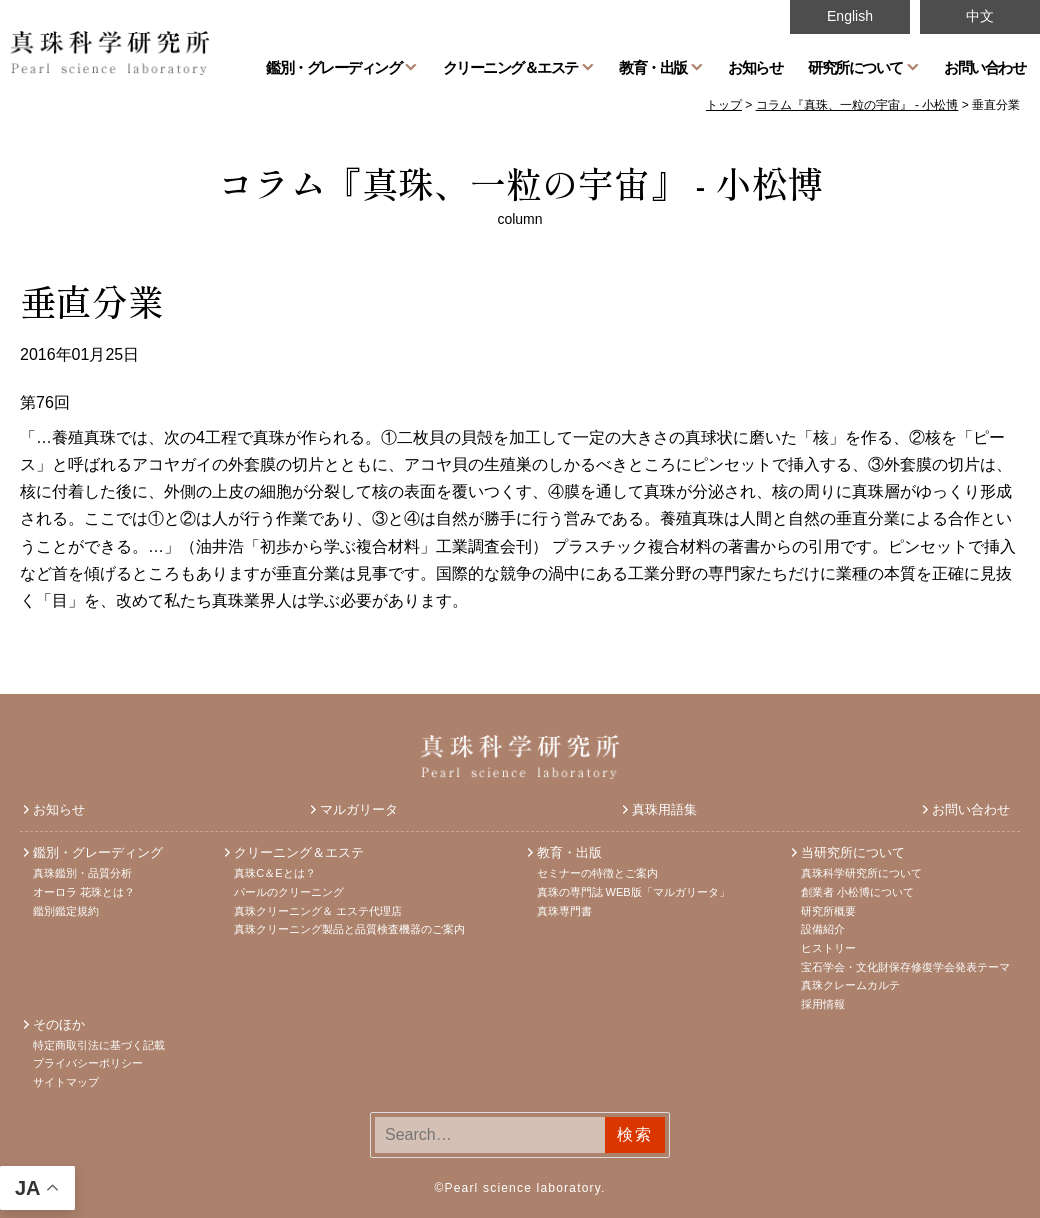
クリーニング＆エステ (510, 67)
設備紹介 (823, 929)
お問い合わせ (984, 67)
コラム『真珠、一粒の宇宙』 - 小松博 (520, 182)
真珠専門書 (564, 911)
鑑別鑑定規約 (66, 911)
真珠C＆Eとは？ (274, 873)
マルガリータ (359, 809)
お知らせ (755, 67)
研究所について (855, 67)
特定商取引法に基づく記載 (99, 1045)
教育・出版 (653, 67)
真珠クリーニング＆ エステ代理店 (318, 911)
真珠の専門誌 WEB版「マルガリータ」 (633, 892)
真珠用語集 (664, 809)
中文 (980, 16)
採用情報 (823, 1004)
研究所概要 (828, 911)
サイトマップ (66, 1082)
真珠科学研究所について (861, 873)
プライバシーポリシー (88, 1063)
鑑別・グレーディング (333, 67)
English (850, 16)
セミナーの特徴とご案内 (597, 873)
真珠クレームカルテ (850, 985)
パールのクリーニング (289, 892)
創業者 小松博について (857, 892)
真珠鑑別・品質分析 (82, 873)
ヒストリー (828, 948)
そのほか (59, 1024)
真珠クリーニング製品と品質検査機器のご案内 (349, 929)
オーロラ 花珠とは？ (84, 892)
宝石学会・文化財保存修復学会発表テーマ (905, 967)
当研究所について (853, 852)
